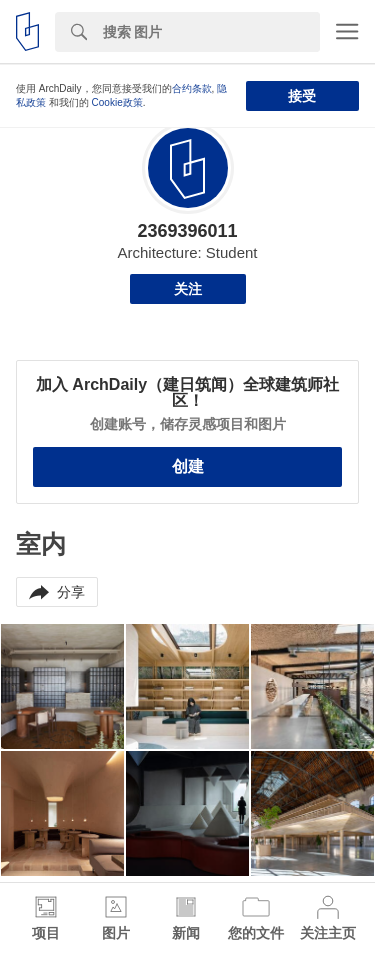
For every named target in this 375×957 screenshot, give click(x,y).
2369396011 (187, 231)
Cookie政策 (117, 102)
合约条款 (192, 88)
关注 (188, 289)
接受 (302, 96)
